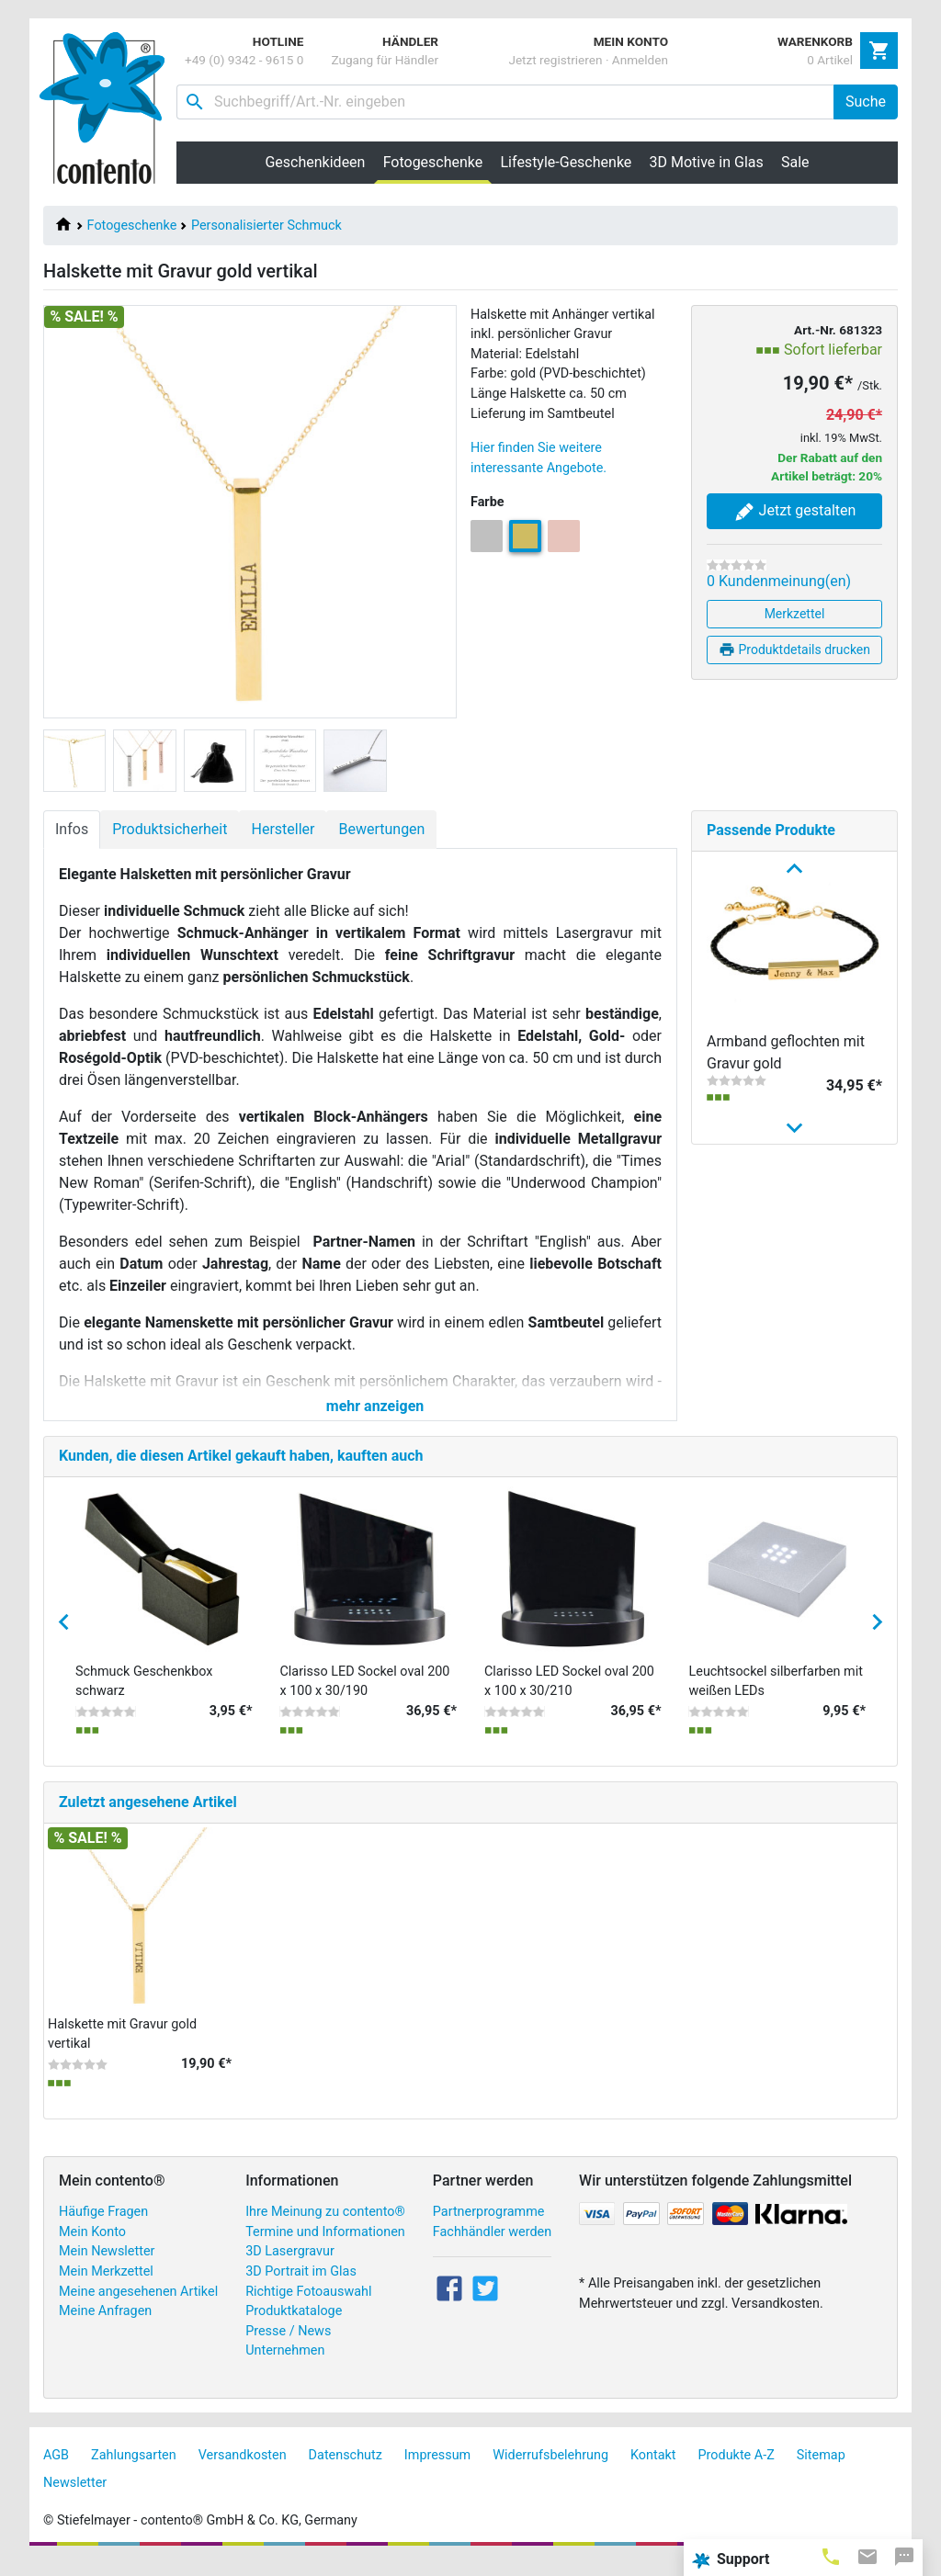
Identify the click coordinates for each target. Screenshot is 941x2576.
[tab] (830, 2555)
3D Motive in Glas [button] (707, 162)
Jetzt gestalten (794, 512)
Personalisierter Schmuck (266, 225)
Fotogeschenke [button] (437, 162)
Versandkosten (242, 2471)
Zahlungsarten (133, 2471)
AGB (56, 2471)
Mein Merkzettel (106, 2287)
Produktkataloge (293, 2326)
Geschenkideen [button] (315, 162)
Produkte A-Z (736, 2471)
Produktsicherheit (169, 829)
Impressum (437, 2471)
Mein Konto (92, 2247)
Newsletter (75, 2498)
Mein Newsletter (106, 2268)
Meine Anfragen (105, 2326)
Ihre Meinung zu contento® (325, 2227)
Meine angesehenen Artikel (138, 2307)
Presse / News (288, 2347)
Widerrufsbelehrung (550, 2471)
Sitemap (821, 2471)
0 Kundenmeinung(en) (779, 581)
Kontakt (653, 2471)
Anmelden (640, 59)
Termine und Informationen (325, 2247)
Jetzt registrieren (555, 59)
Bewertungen (381, 829)
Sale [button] (795, 162)
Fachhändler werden (492, 2247)
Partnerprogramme (489, 2227)
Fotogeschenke (132, 225)
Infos (71, 829)
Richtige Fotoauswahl (308, 2307)
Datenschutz (345, 2471)
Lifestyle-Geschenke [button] (566, 162)
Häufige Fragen (103, 2227)
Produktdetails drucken (794, 649)
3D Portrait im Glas (301, 2287)
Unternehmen (284, 2367)
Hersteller (282, 829)
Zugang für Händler (384, 59)
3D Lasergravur (289, 2268)
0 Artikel (830, 59)
